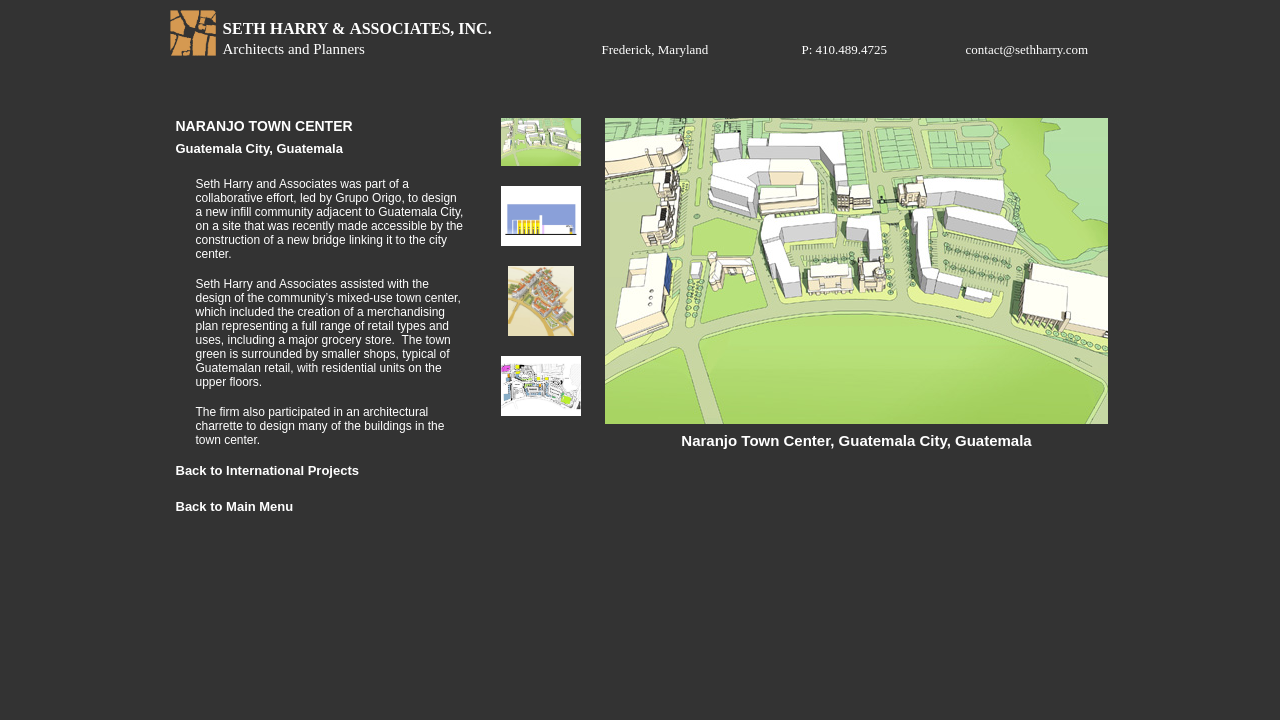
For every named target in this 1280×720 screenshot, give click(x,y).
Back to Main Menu (235, 506)
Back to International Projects (268, 470)
